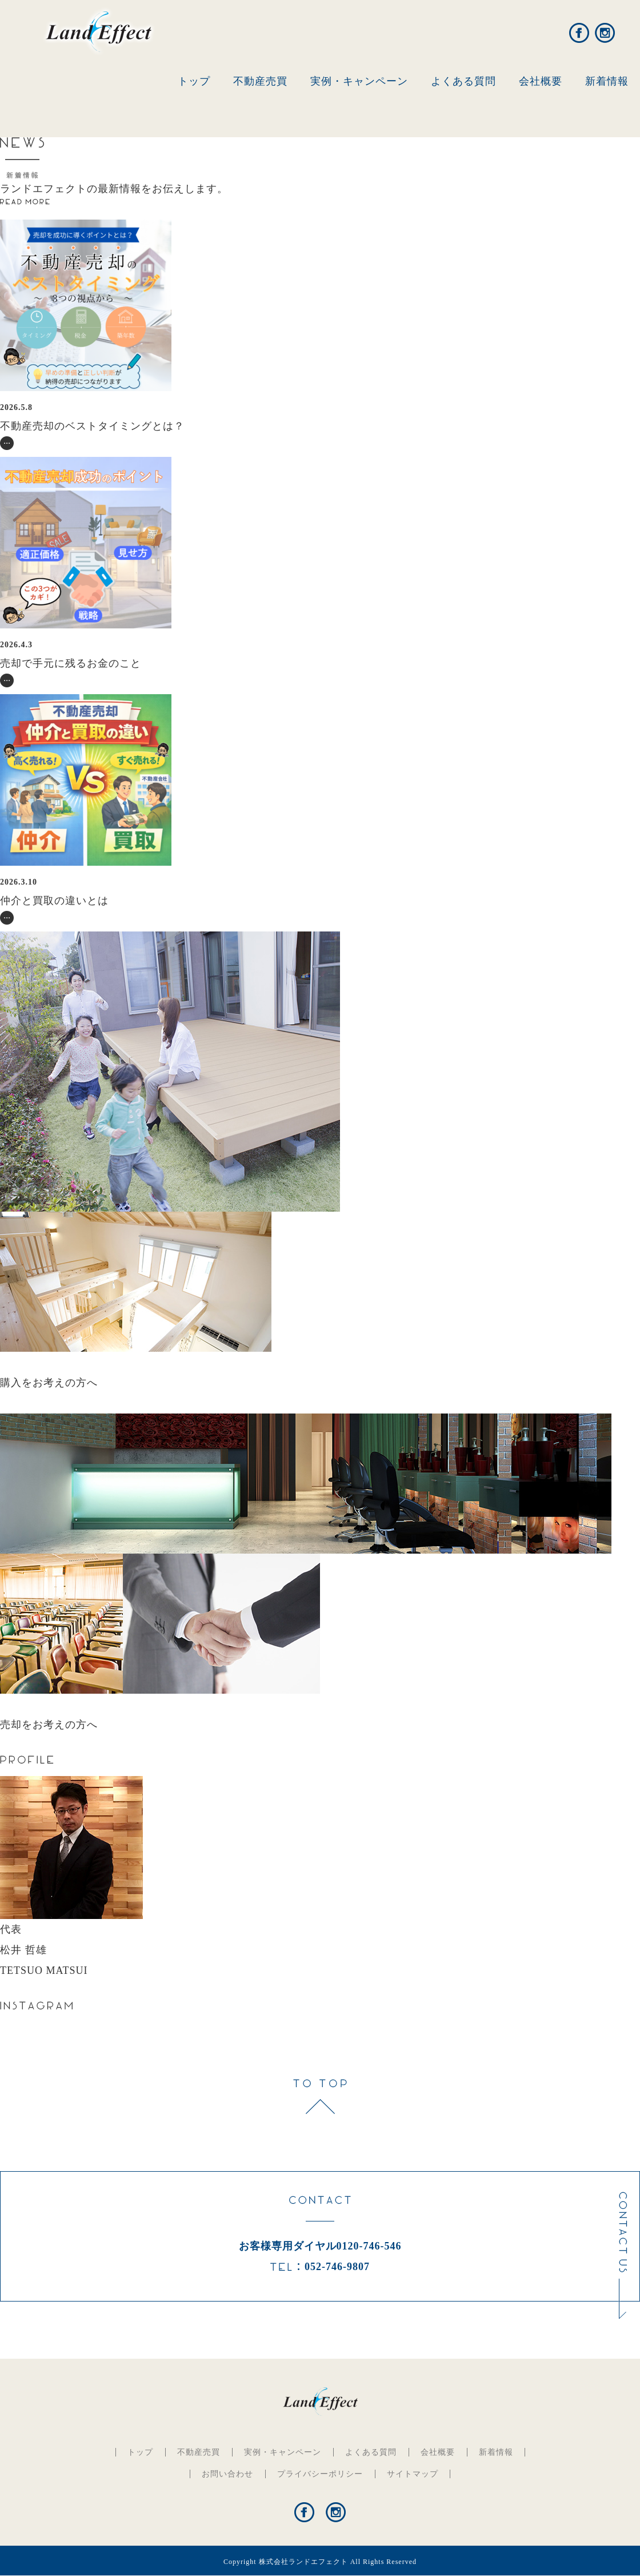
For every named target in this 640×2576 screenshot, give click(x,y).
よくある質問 (463, 81)
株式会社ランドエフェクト (303, 2562)
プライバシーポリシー (320, 2474)
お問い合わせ (227, 2474)
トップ (194, 81)
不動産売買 (260, 81)
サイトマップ (412, 2474)
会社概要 (540, 81)
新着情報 (607, 81)
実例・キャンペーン (359, 81)
